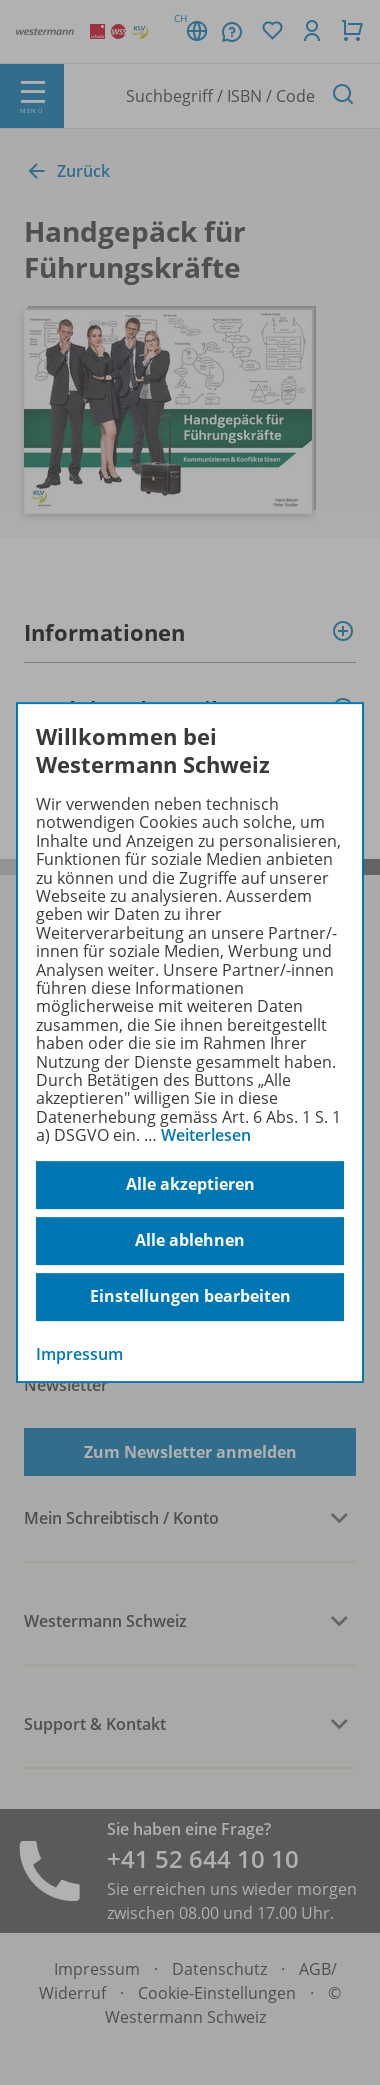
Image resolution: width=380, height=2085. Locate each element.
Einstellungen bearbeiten (190, 1296)
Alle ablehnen (190, 1240)
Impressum (79, 1354)
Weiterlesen (206, 1135)
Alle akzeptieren (190, 1184)
